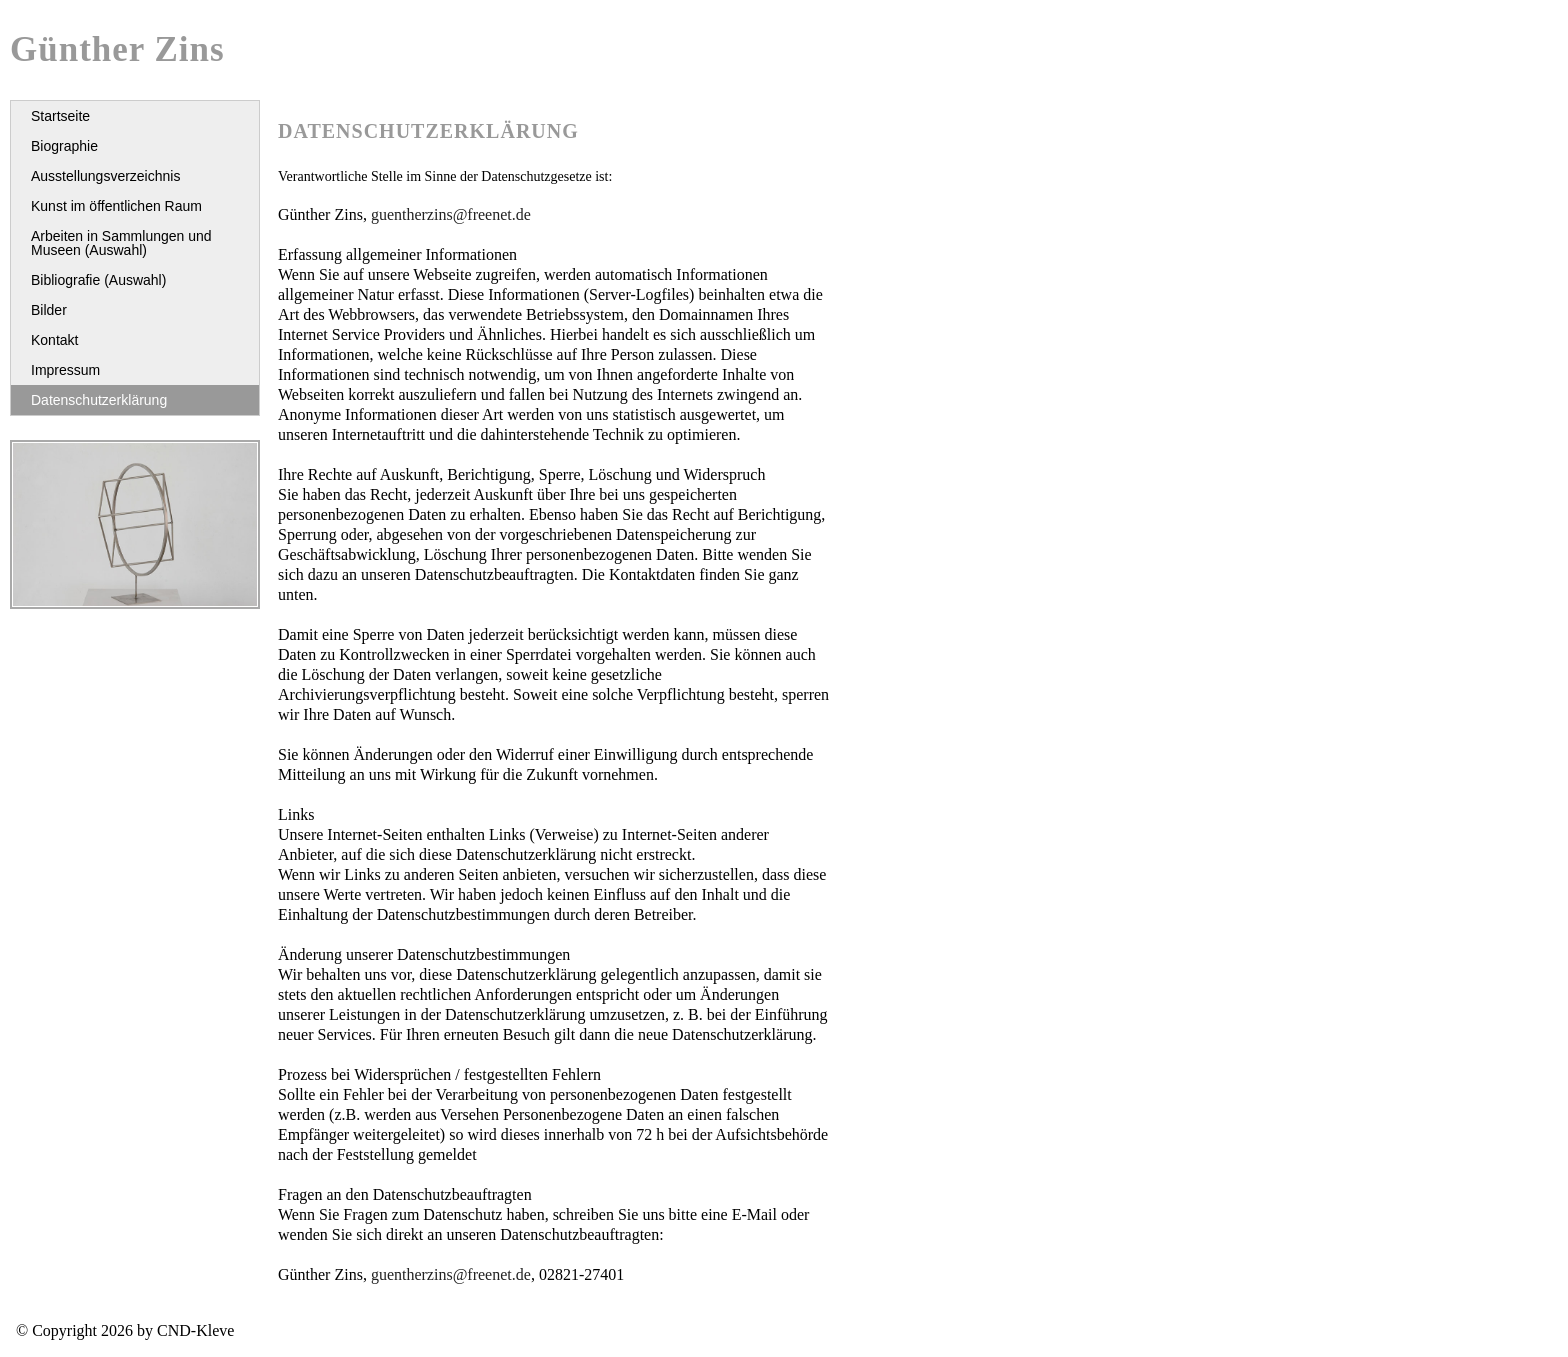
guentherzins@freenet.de (451, 214)
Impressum (65, 370)
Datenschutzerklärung (99, 400)
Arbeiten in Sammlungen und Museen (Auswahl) (121, 243)
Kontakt (54, 340)
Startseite (60, 116)
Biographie (64, 146)
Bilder (49, 310)
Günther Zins (117, 49)
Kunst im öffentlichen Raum (116, 206)
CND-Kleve (195, 1330)
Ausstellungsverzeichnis (105, 176)
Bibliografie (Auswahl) (98, 280)
